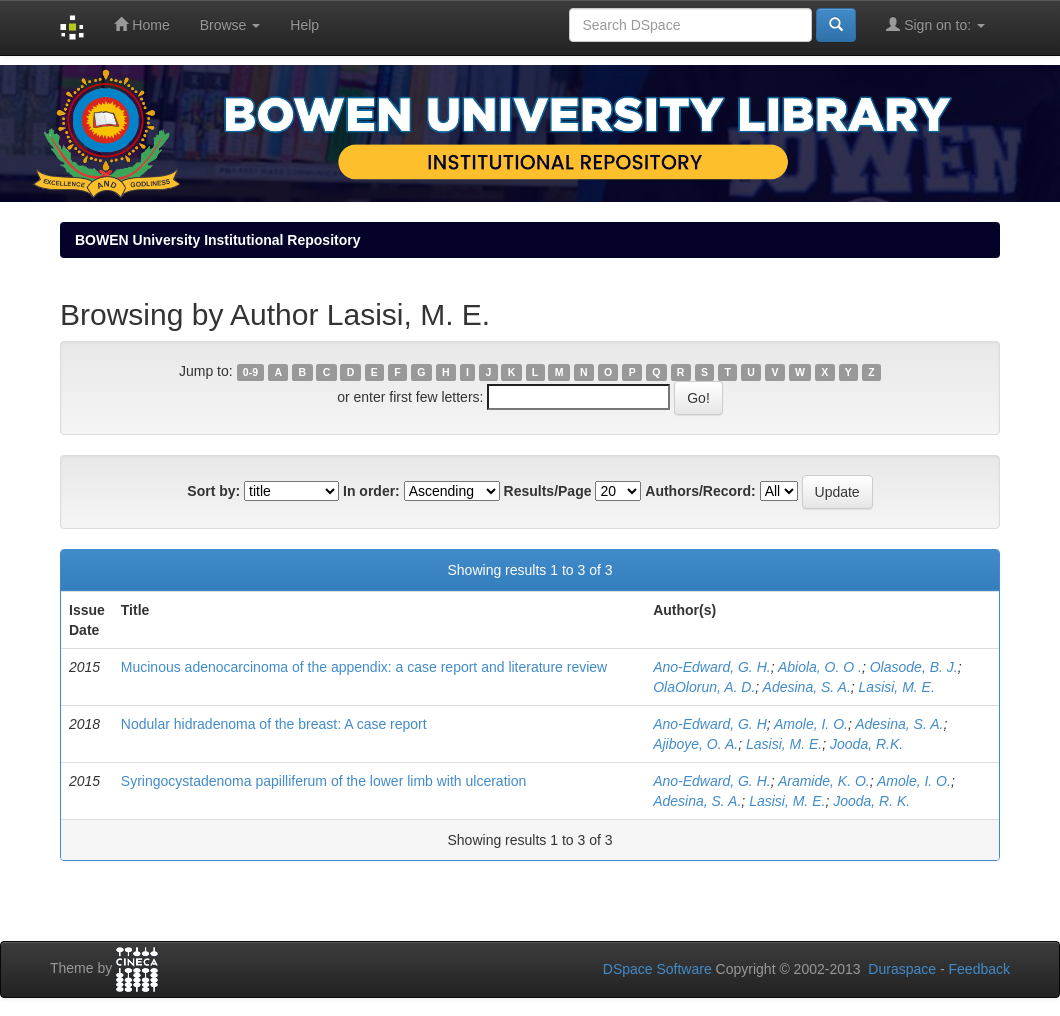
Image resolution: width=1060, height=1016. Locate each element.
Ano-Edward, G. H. (712, 667)
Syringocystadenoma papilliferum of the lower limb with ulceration (323, 781)
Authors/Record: (700, 491)
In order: (371, 491)
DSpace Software (657, 969)
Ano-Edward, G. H (710, 724)
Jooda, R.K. (866, 744)
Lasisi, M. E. (897, 687)
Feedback (979, 969)
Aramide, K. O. (824, 781)
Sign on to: (935, 24)
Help (304, 25)
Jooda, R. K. (871, 801)
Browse (230, 25)
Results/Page (548, 491)
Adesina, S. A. (807, 687)
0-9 (250, 372)
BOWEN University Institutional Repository (217, 240)
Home (141, 24)
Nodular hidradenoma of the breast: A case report (274, 724)
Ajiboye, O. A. (695, 744)
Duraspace (902, 969)
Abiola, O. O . (820, 667)
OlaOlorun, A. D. (704, 687)
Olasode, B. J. (914, 667)
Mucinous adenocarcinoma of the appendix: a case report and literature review (364, 667)
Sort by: (213, 491)
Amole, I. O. (811, 724)
